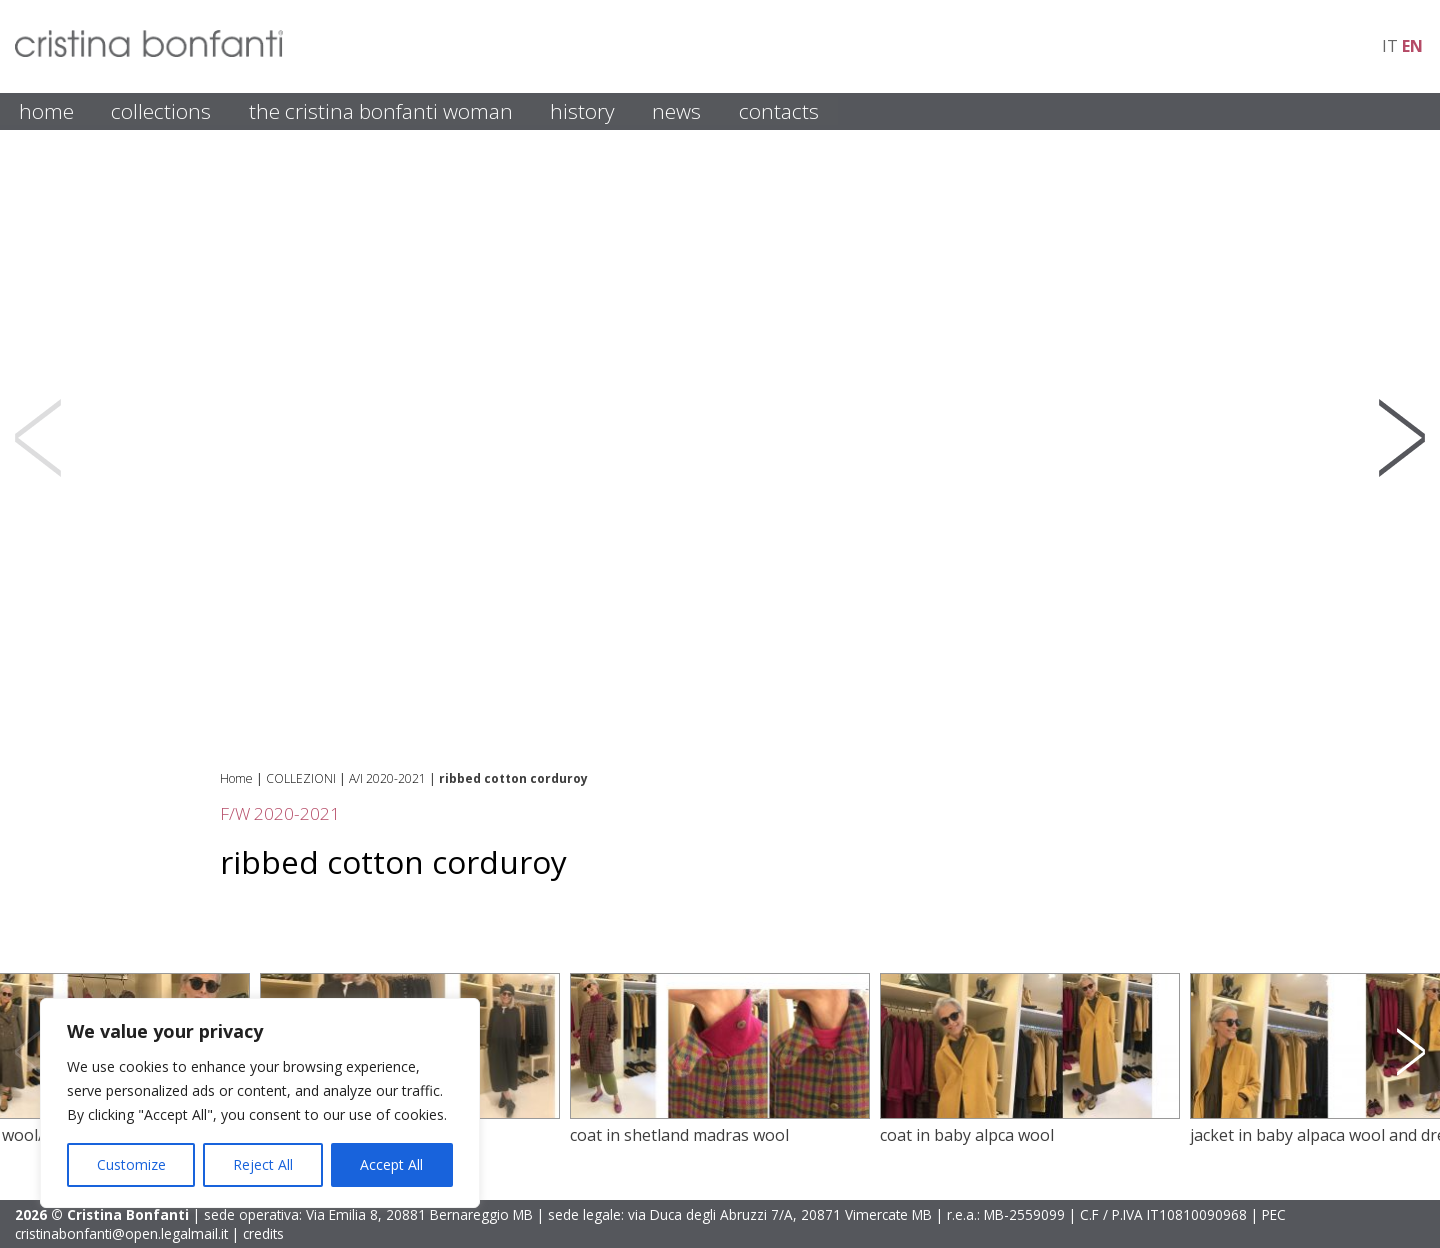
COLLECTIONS (161, 111)
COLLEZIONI (301, 778)
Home (236, 778)
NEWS (676, 111)
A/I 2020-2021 (387, 778)
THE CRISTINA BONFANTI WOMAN (381, 111)
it (1390, 46)
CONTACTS (779, 111)
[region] (260, 1103)
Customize (131, 1164)
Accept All (391, 1164)
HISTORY (582, 111)
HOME (46, 111)
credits (263, 1233)
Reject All (263, 1164)
